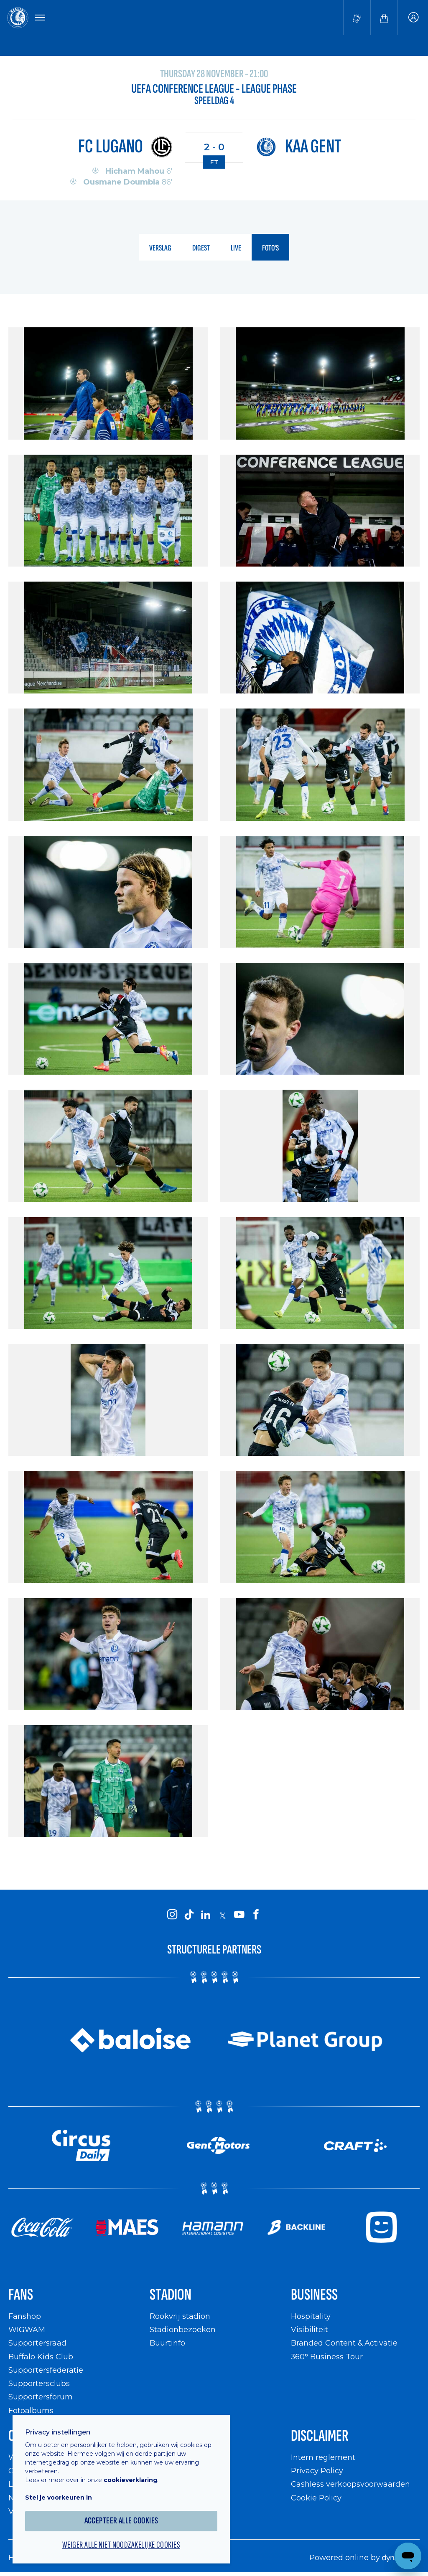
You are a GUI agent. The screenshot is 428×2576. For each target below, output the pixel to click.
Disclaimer (320, 2436)
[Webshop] (384, 17)
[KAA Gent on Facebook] (256, 1915)
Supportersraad (37, 2342)
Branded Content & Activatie (344, 2342)
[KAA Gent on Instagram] (172, 1915)
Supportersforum (40, 2396)
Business (314, 2295)
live (236, 248)
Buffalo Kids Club (40, 2356)
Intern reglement (323, 2457)
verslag (160, 248)
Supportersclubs (39, 2383)
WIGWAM (26, 2329)
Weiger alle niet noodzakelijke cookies (121, 2545)
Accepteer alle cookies (121, 2520)
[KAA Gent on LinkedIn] (205, 1915)
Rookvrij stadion (180, 2316)
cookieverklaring (130, 2480)
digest (201, 248)
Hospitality (311, 2316)
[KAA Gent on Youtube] (239, 1915)
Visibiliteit (309, 2329)
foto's (270, 248)
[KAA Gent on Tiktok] (189, 1915)
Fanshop (24, 2316)
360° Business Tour (327, 2356)
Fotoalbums (31, 2410)
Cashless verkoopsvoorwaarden (350, 2484)
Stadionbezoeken (183, 2329)
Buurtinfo (167, 2342)
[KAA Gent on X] (222, 1915)
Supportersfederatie (45, 2370)
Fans (20, 2295)
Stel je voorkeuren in (58, 2497)
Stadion (170, 2295)
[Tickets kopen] (357, 17)
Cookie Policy (316, 2497)
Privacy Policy (317, 2470)
